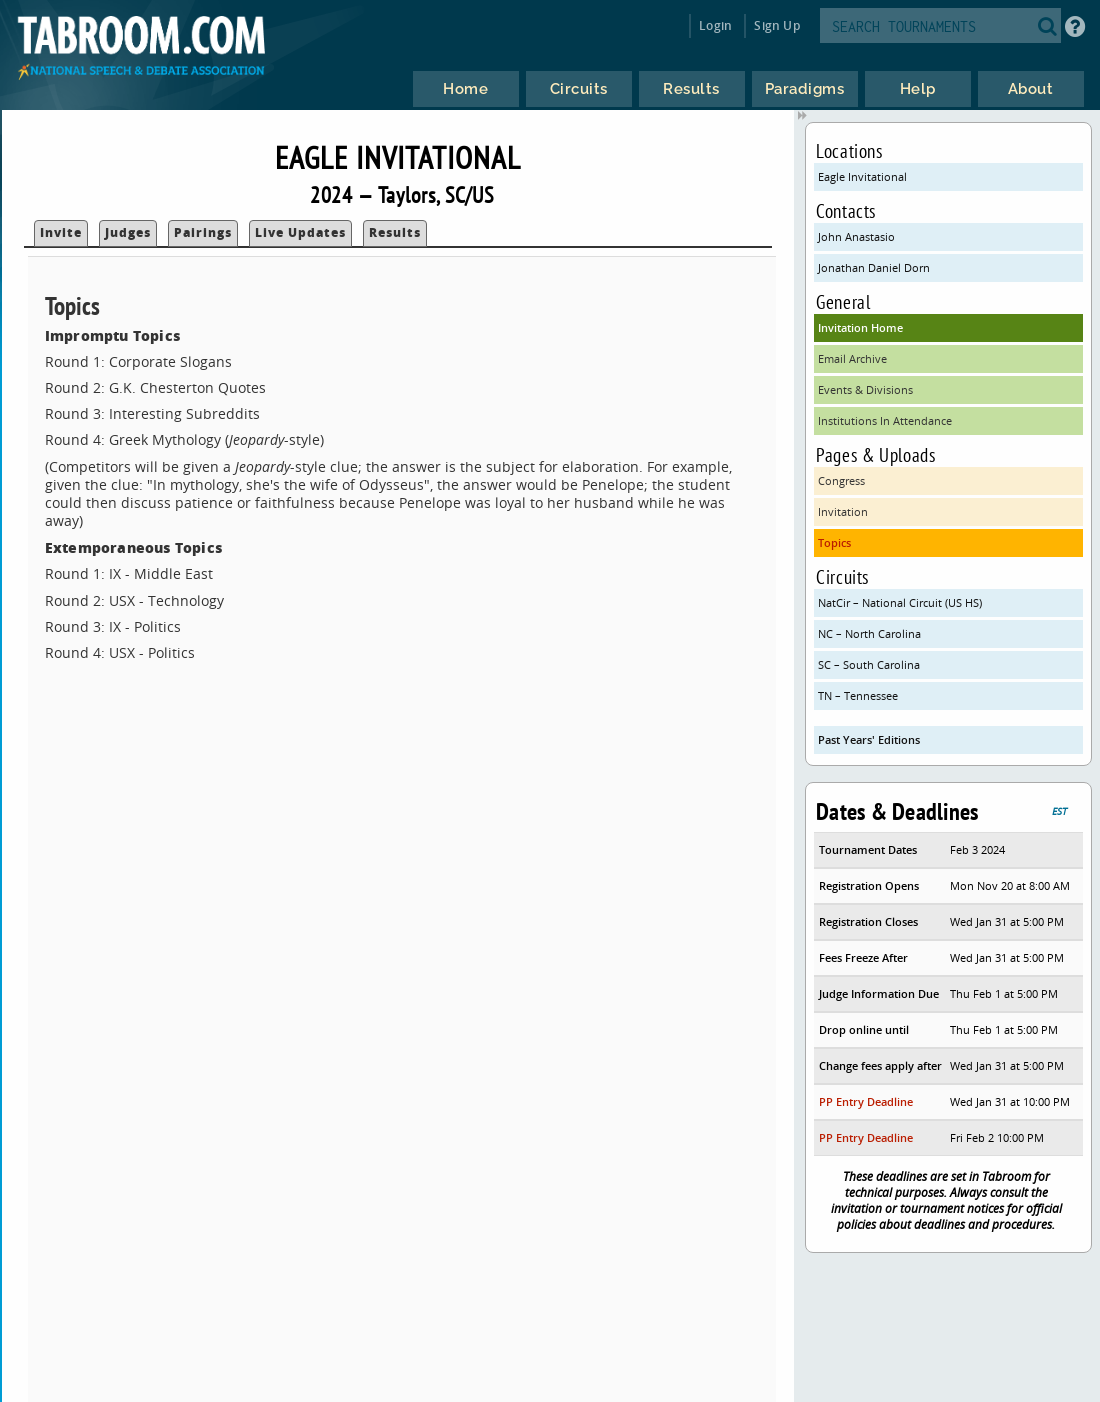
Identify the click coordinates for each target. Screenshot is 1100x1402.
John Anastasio (856, 236)
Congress (841, 480)
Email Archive (852, 358)
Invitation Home (860, 327)
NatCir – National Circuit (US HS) (900, 602)
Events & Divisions (865, 389)
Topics (834, 542)
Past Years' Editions (869, 739)
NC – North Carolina (869, 633)
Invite (61, 232)
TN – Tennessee (858, 695)
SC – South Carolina (869, 664)
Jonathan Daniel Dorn (874, 267)
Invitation (843, 511)
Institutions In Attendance (885, 420)
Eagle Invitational (862, 176)
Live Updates (300, 232)
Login (715, 25)
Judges (128, 232)
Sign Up (776, 25)
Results (395, 232)
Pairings (203, 232)
